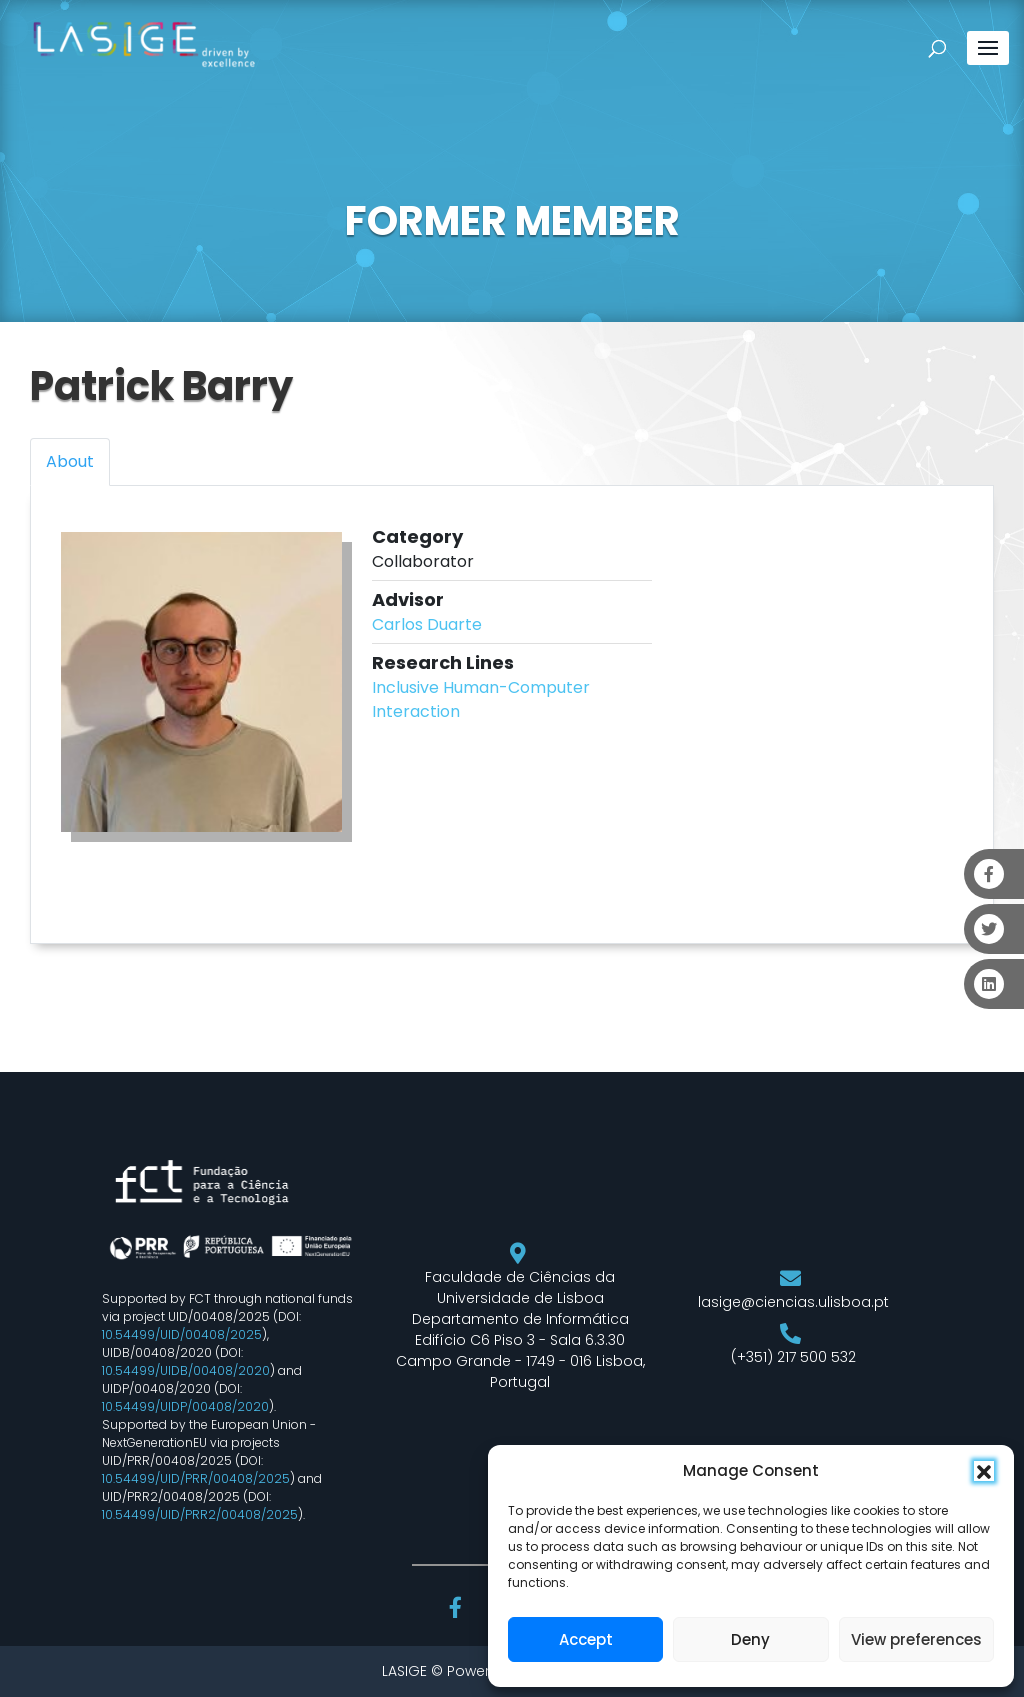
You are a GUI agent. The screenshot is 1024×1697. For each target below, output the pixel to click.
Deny (750, 1639)
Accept (586, 1639)
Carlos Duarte (427, 624)
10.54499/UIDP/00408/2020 (185, 1406)
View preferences (916, 1639)
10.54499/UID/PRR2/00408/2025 (200, 1514)
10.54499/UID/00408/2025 (182, 1334)
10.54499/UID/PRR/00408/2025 (196, 1478)
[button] (984, 1471)
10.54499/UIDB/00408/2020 (186, 1370)
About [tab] (70, 461)
